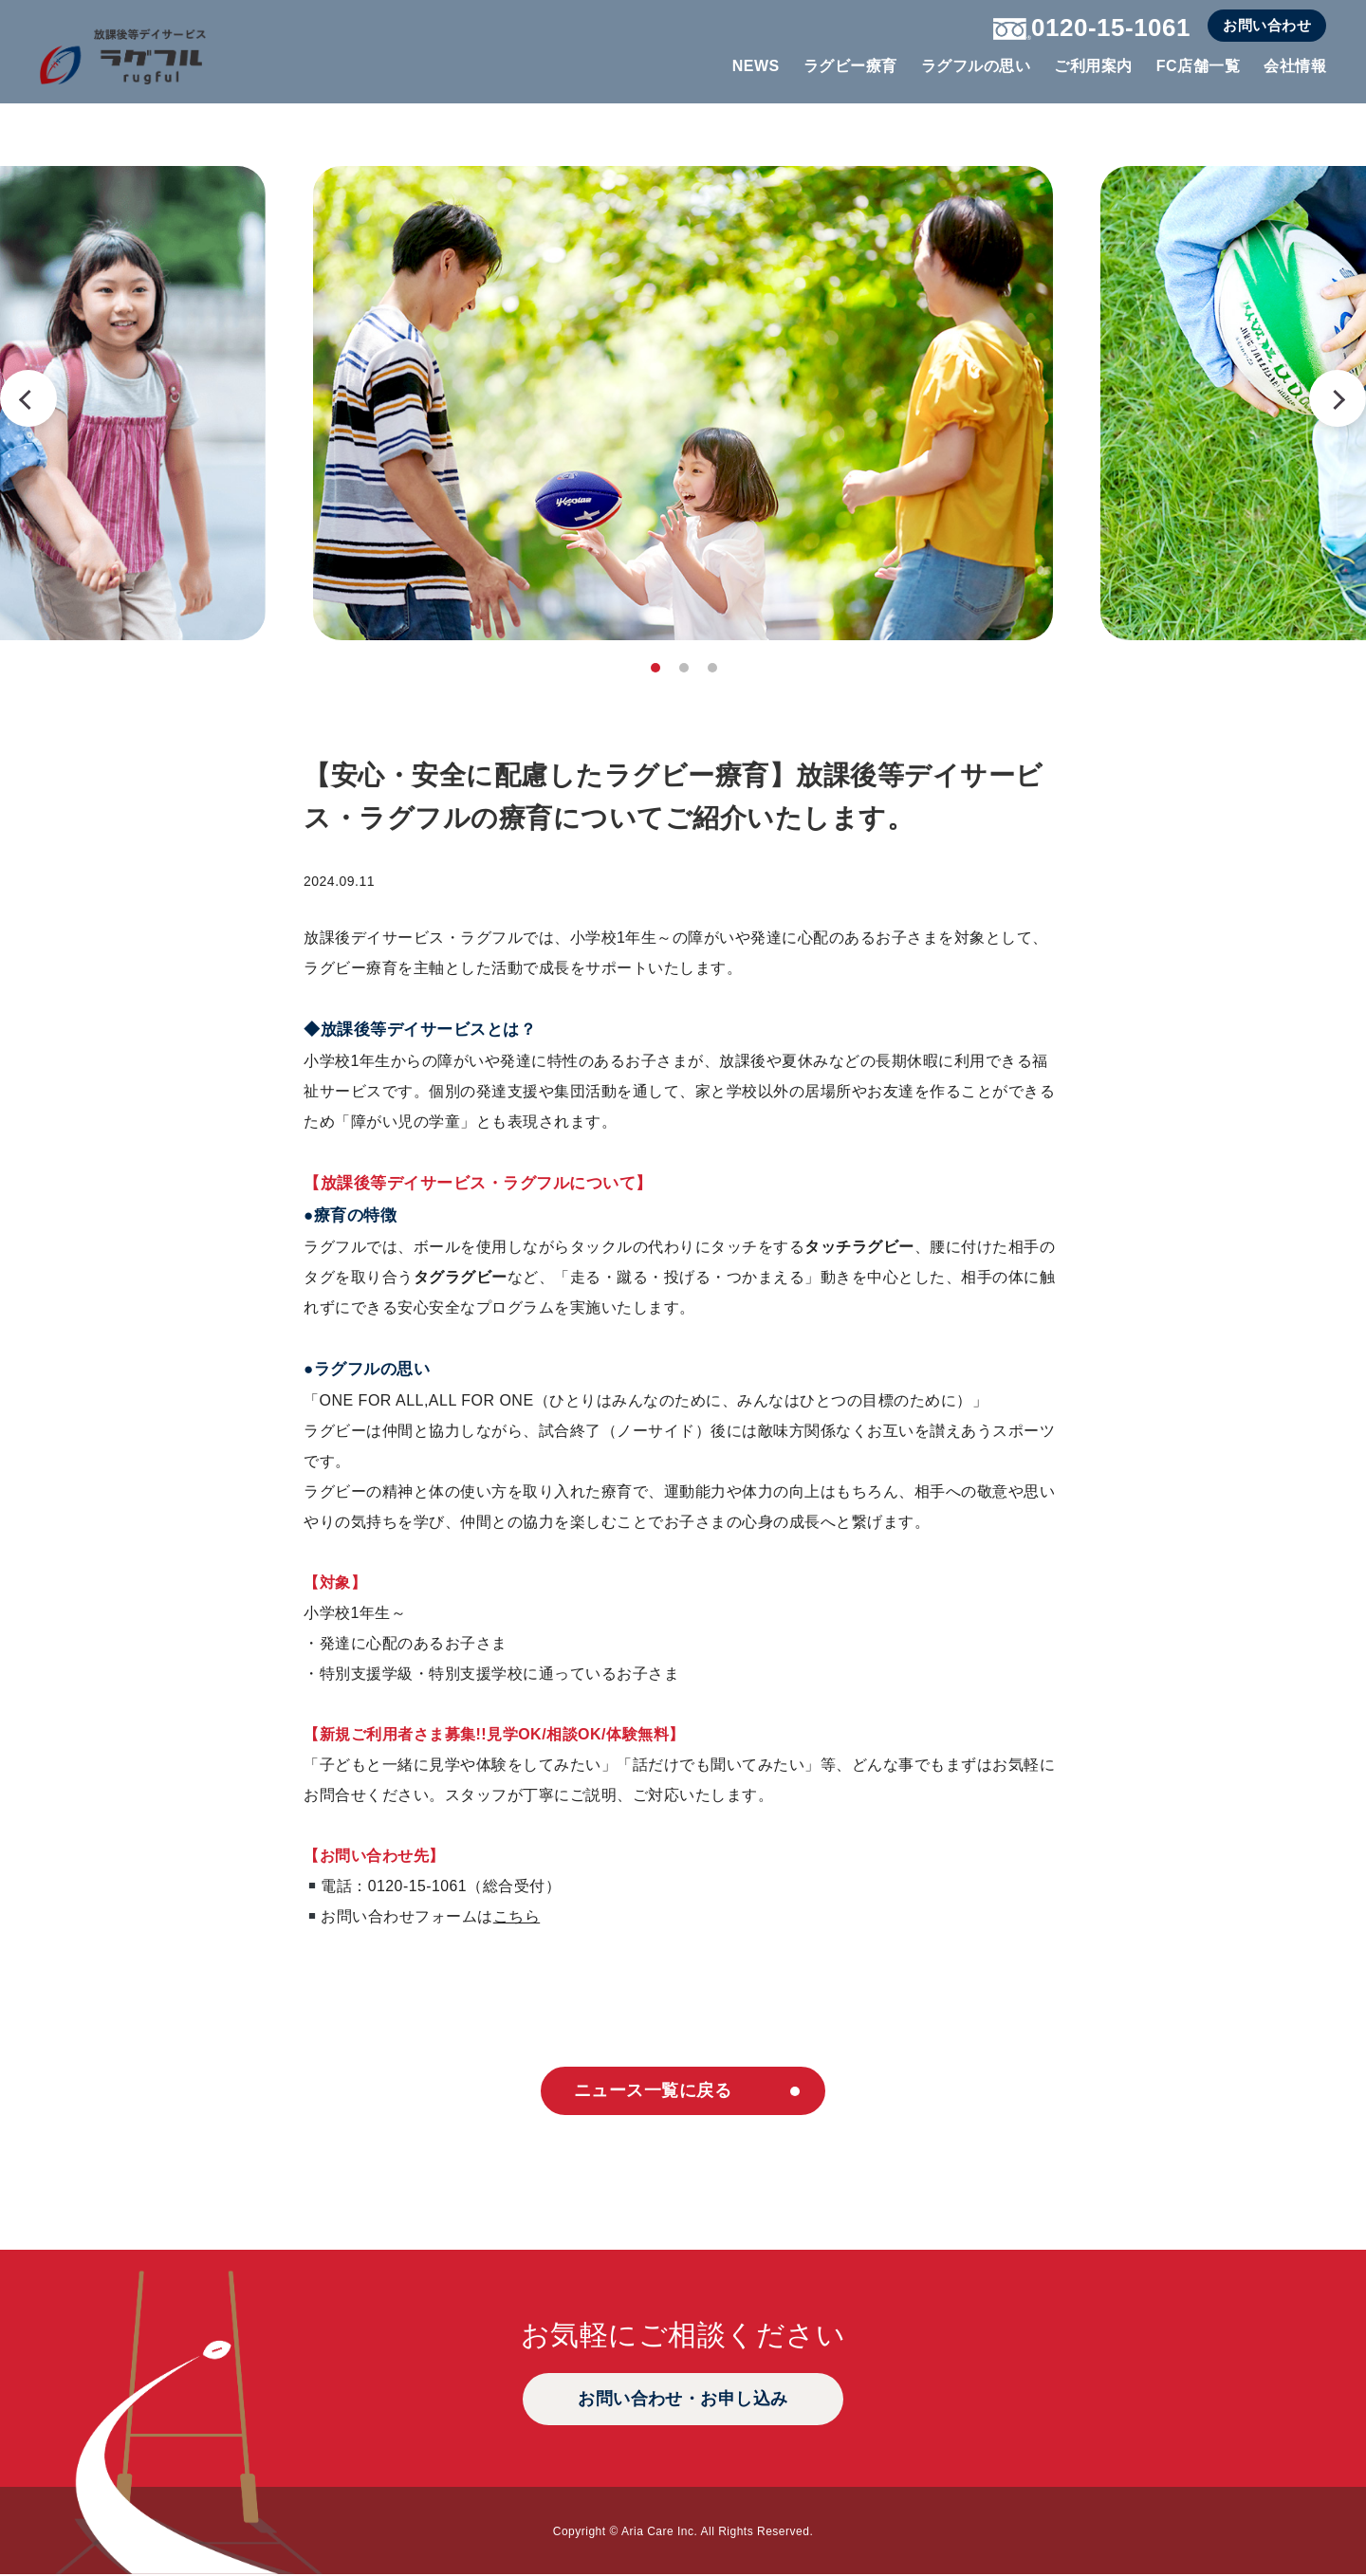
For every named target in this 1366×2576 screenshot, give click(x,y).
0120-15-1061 (1092, 27)
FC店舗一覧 (1198, 66)
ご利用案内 (1093, 66)
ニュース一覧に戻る (651, 2091)
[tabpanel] (683, 403)
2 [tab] (684, 667)
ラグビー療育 (850, 66)
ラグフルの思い (976, 66)
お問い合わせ (1267, 25)
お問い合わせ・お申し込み (683, 2400)
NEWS (756, 66)
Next (1337, 398)
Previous (28, 398)
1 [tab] (655, 667)
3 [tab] (712, 667)
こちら (517, 1916)
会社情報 (1295, 66)
